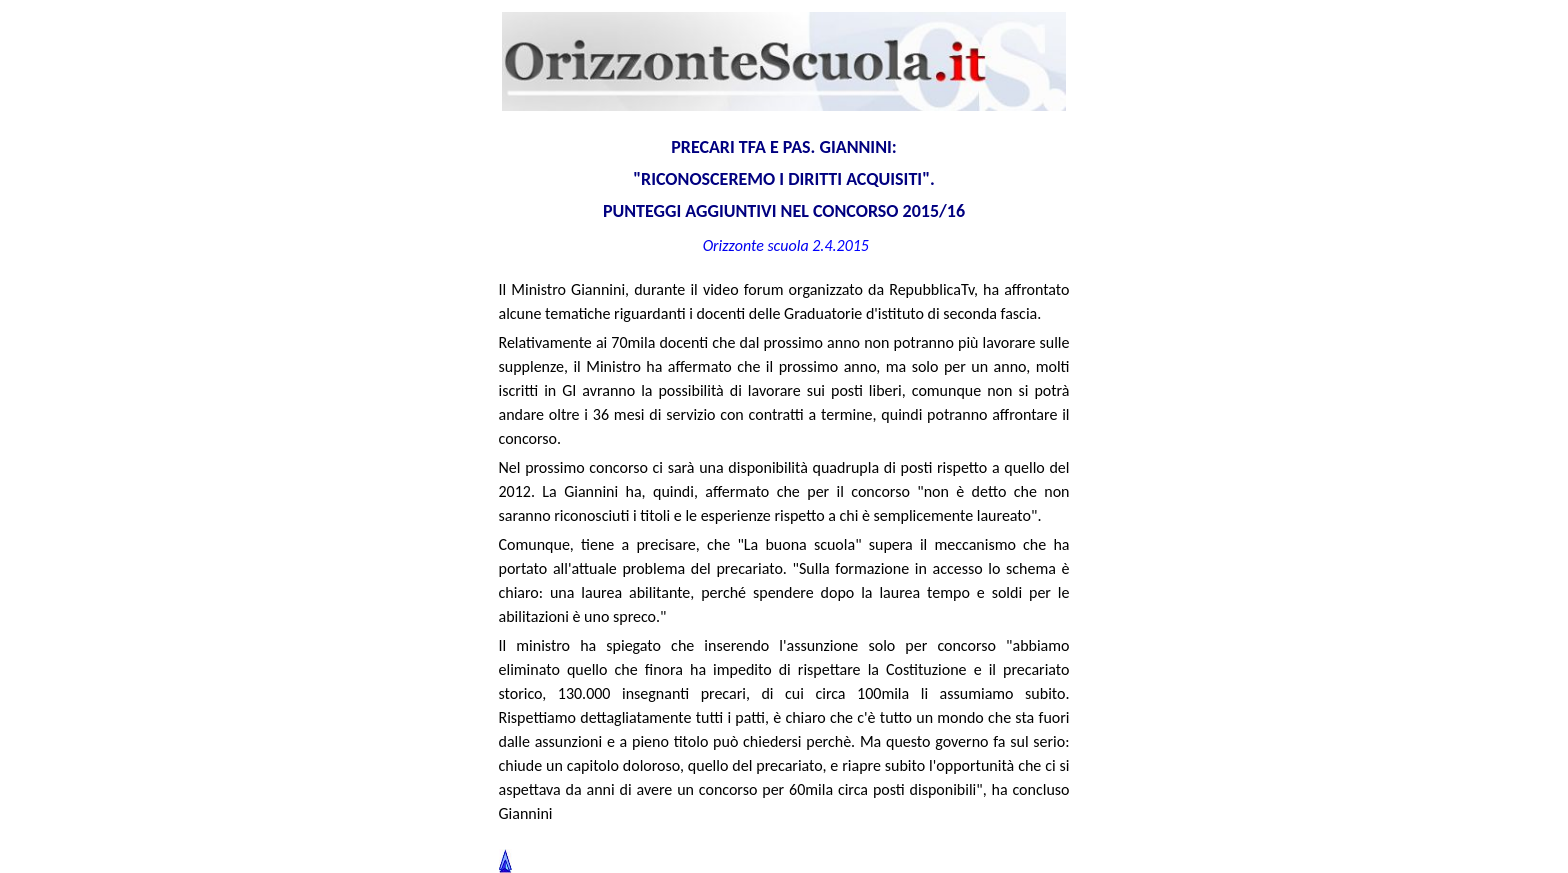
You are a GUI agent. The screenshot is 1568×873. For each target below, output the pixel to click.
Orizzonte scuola (756, 245)
